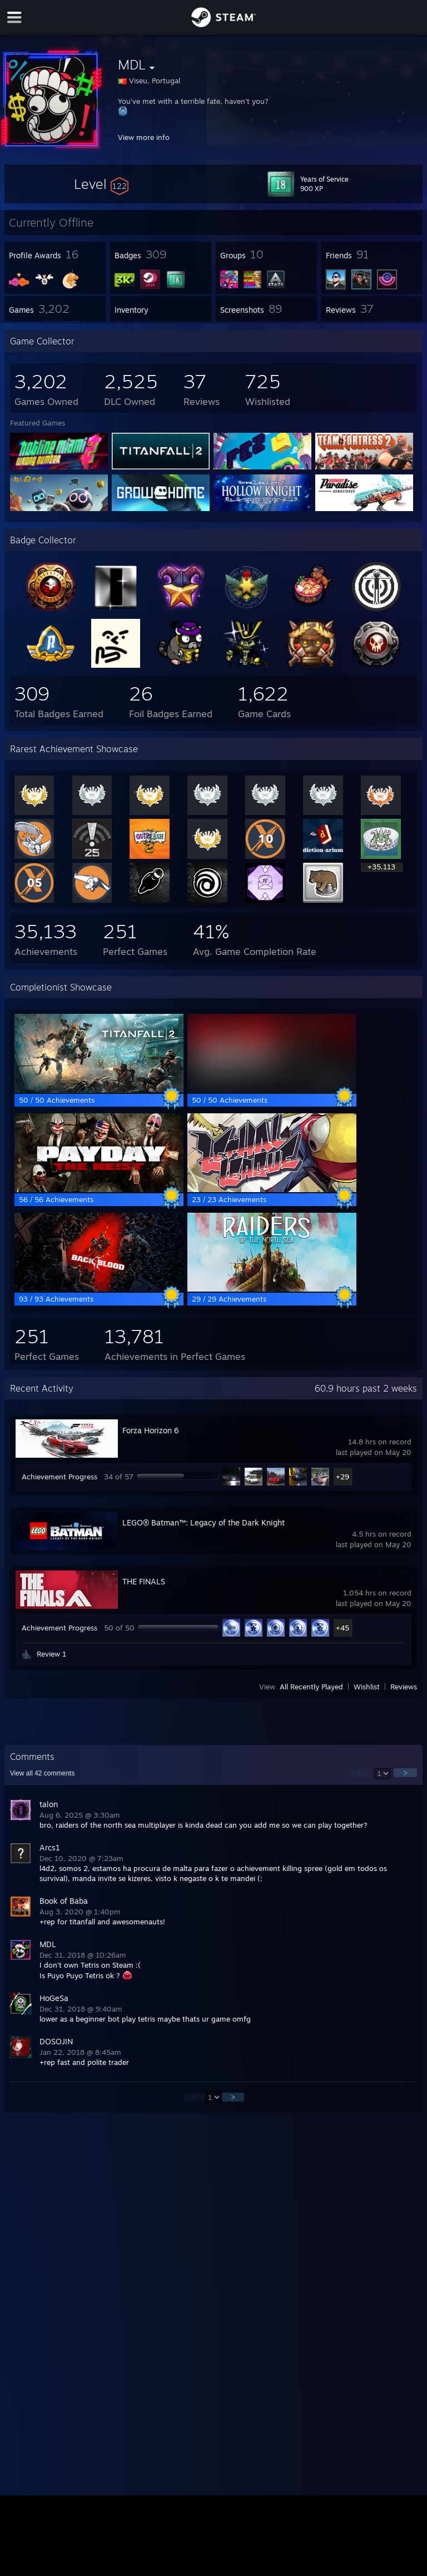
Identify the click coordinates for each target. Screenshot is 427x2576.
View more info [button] (144, 137)
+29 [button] (342, 1476)
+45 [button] (342, 1627)
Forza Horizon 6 (150, 1430)
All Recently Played (311, 1686)
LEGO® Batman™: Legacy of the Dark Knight (203, 1522)
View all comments (42, 1773)
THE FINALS (143, 1581)
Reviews (403, 1686)
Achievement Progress (59, 1476)
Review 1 (51, 1653)
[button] (101, 184)
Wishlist (367, 1686)
